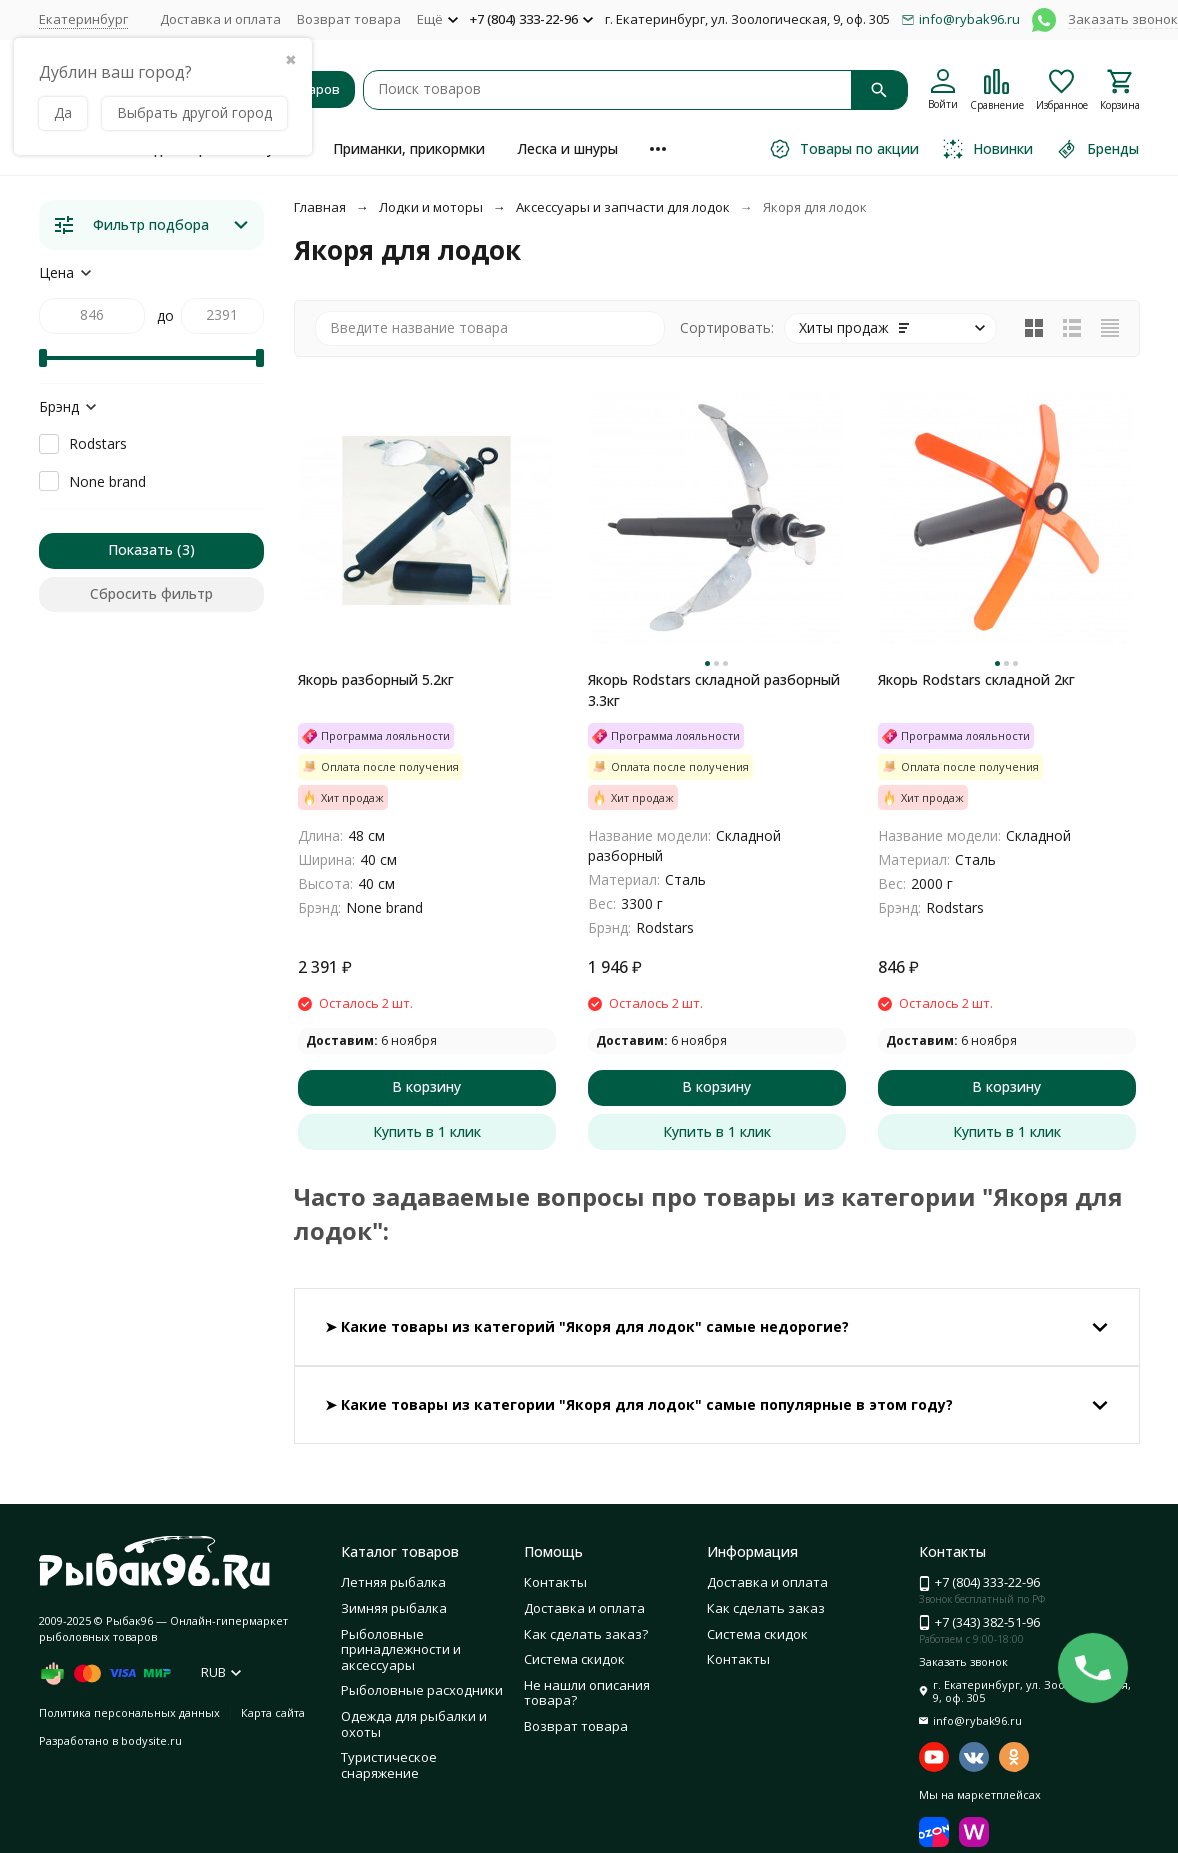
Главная (320, 207)
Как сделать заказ (766, 1608)
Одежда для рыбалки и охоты (414, 1724)
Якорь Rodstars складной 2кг (976, 679)
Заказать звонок (1123, 19)
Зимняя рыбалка (394, 1608)
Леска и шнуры (567, 148)
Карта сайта (273, 1712)
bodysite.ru (151, 1740)
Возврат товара (349, 19)
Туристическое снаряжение (389, 1765)
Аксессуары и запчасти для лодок (623, 207)
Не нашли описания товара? (587, 1693)
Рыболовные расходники (422, 1690)
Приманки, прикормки (409, 148)
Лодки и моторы (431, 207)
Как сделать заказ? (586, 1634)
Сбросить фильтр (151, 593)
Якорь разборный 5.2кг (376, 679)
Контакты (555, 1582)
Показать (140, 549)
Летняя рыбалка (393, 1582)
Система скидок (574, 1659)
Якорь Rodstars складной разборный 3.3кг (714, 690)
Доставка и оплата (220, 19)
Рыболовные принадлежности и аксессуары (401, 1649)
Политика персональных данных (129, 1712)
